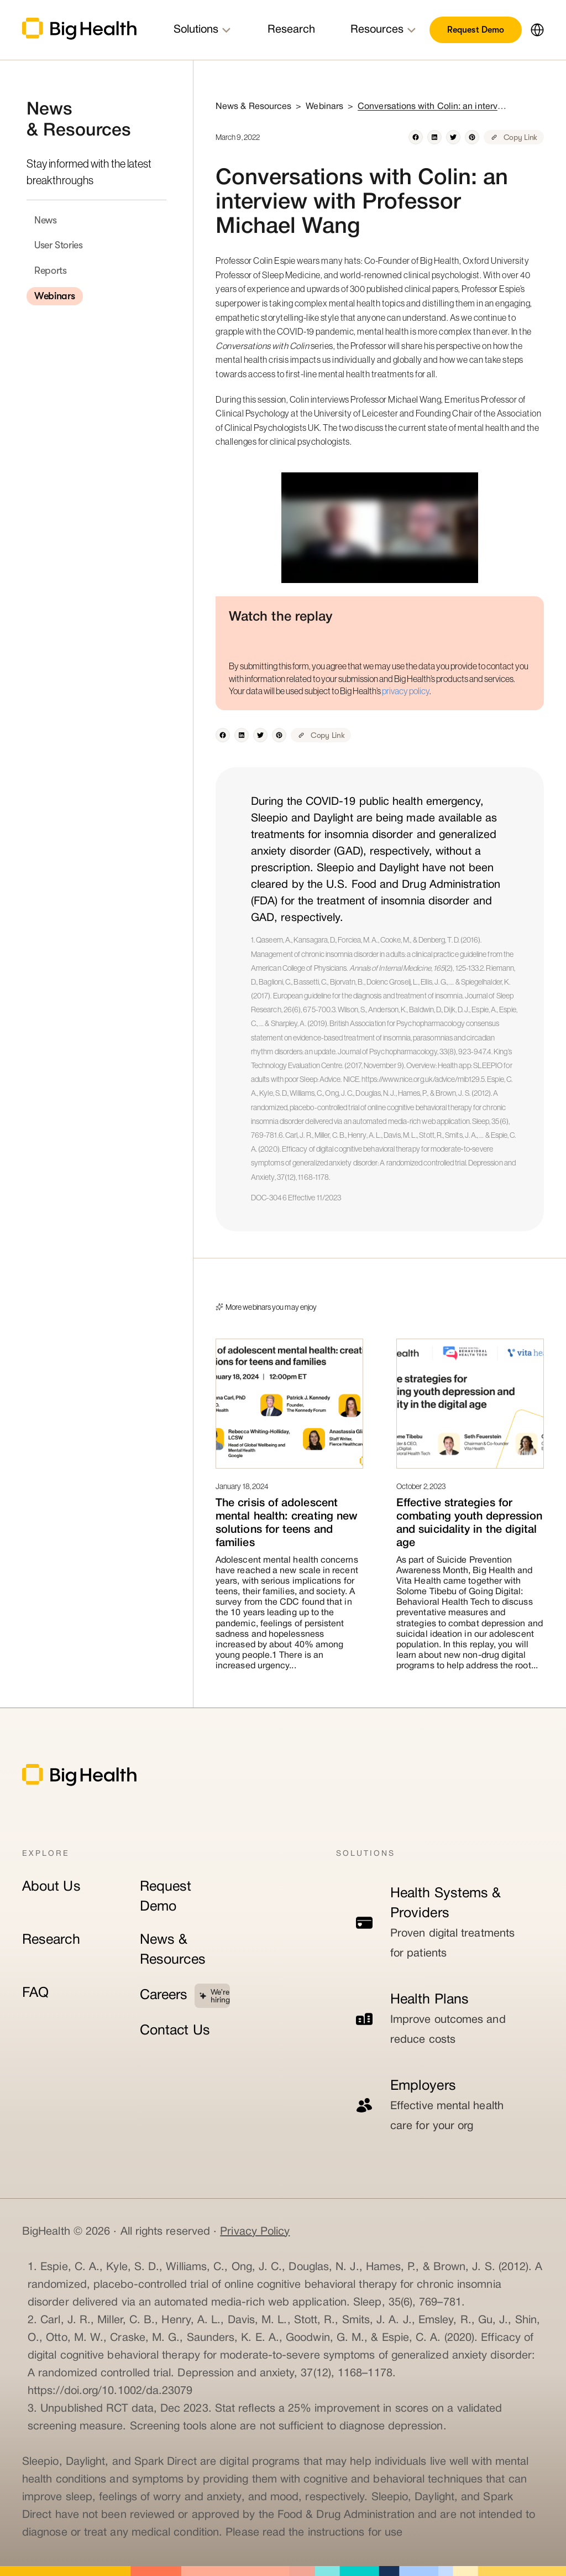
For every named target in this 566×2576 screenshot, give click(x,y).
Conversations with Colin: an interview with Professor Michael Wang (432, 107)
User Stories (58, 245)
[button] (533, 30)
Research (51, 1940)
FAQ (35, 1993)
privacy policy (405, 691)
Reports (50, 270)
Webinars (54, 295)
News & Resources (173, 1950)
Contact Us (175, 2031)
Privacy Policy (255, 2232)
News (45, 220)
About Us (51, 1887)
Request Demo (475, 30)
